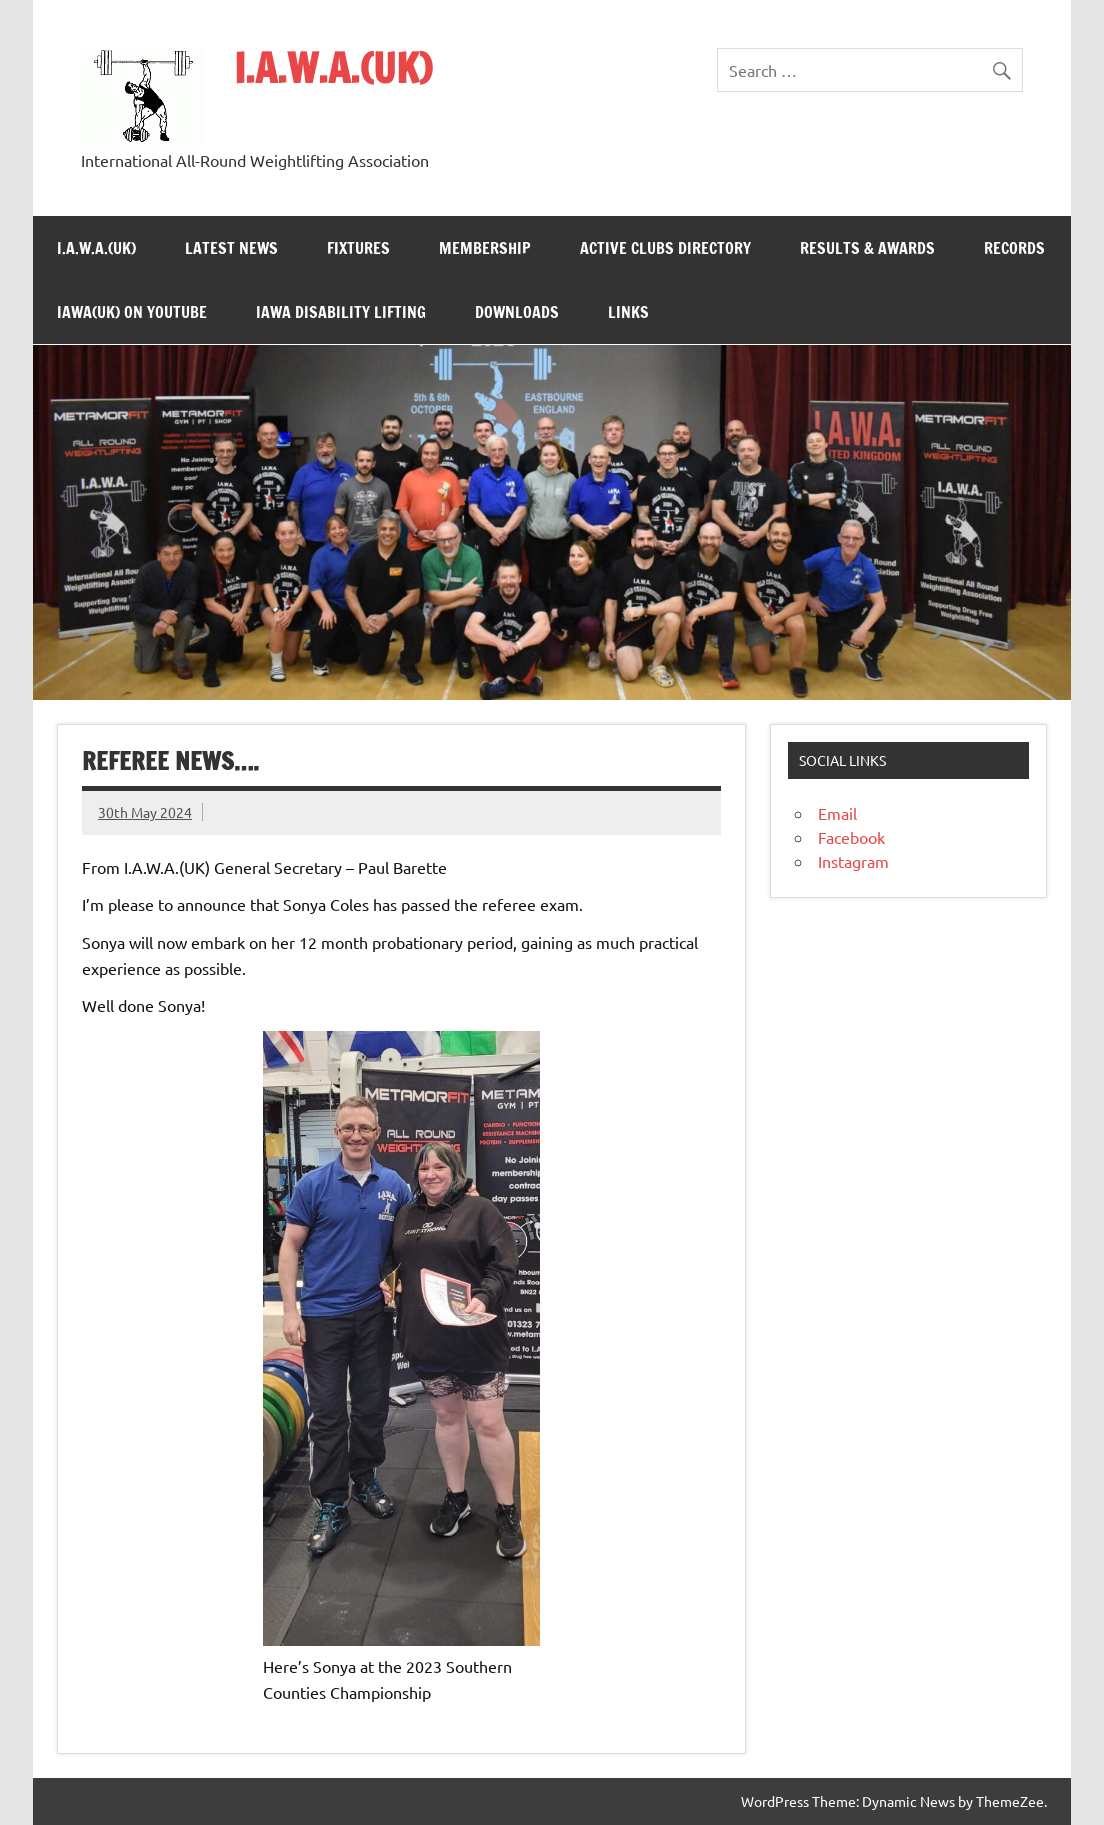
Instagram (853, 861)
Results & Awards (867, 248)
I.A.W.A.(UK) (333, 67)
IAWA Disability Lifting (341, 312)
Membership (485, 248)
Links (628, 312)
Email (837, 813)
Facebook (851, 837)
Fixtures (358, 248)
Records (1014, 248)
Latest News (231, 248)
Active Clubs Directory (665, 248)
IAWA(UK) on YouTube (132, 312)
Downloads (517, 312)
